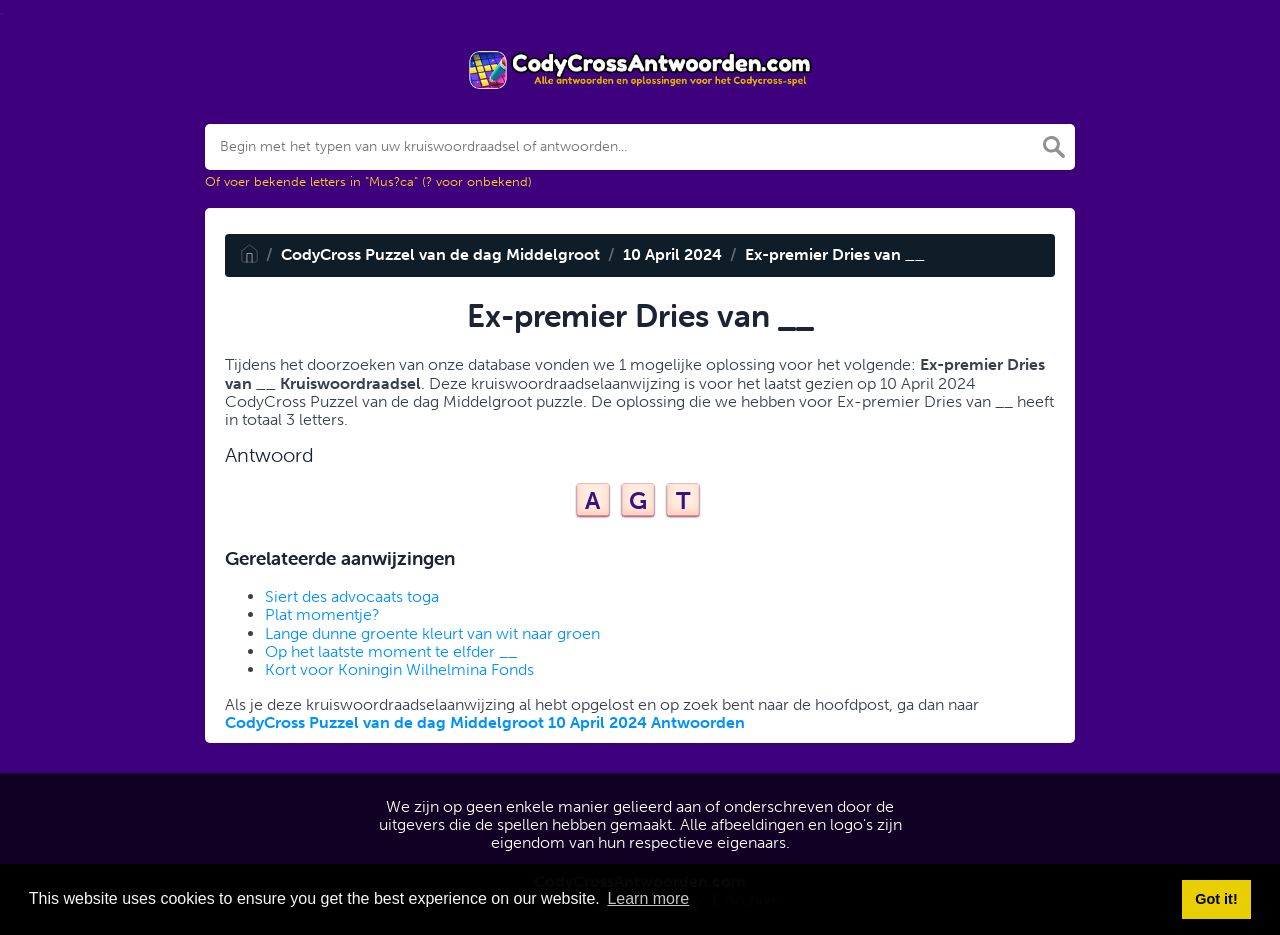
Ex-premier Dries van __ (835, 254)
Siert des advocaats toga (352, 596)
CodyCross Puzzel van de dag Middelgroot (440, 254)
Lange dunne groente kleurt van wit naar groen (432, 633)
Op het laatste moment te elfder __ (391, 651)
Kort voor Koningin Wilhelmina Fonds (399, 669)
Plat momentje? (322, 614)
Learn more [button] (648, 898)
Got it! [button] (1216, 899)
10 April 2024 (672, 254)
